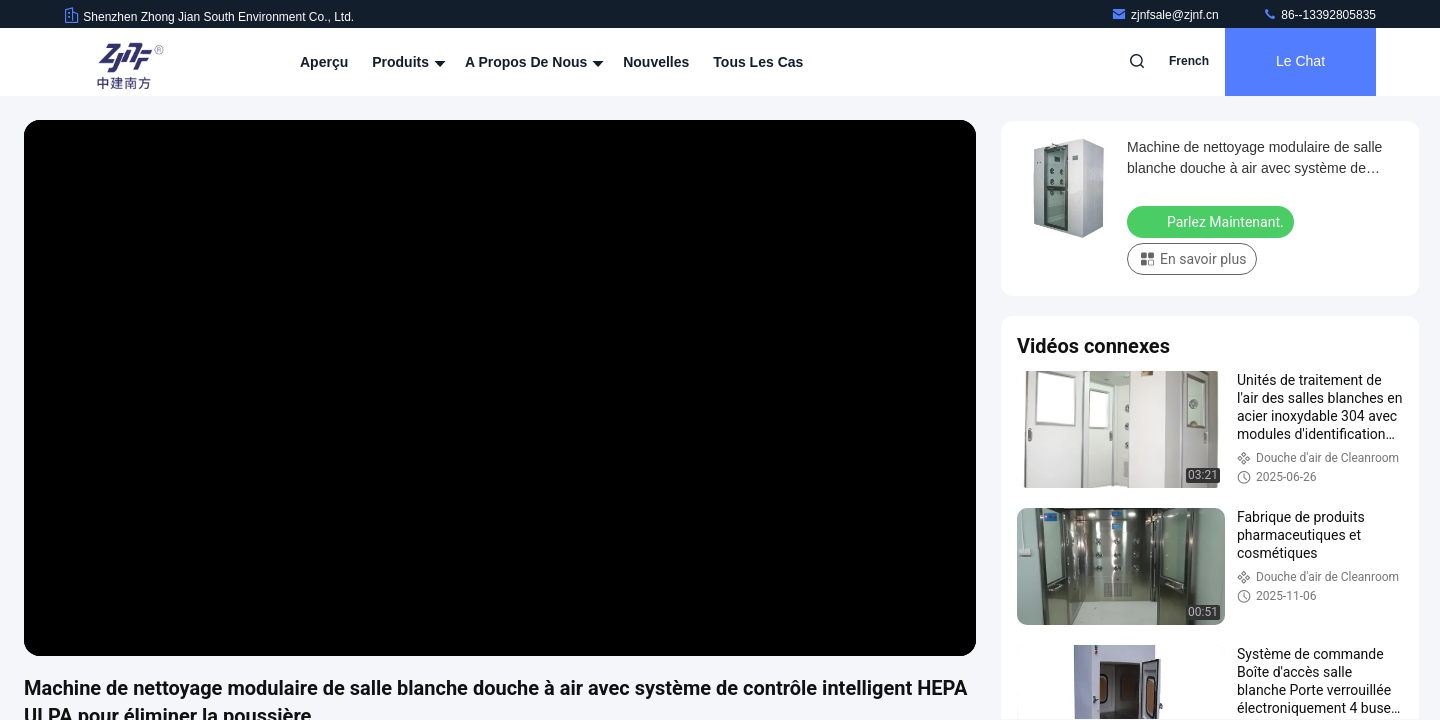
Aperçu (324, 62)
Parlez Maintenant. (1212, 221)
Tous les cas (758, 62)
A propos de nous (532, 62)
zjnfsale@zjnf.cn (1166, 15)
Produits (406, 62)
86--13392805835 (1319, 15)
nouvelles (656, 62)
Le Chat (1300, 62)
